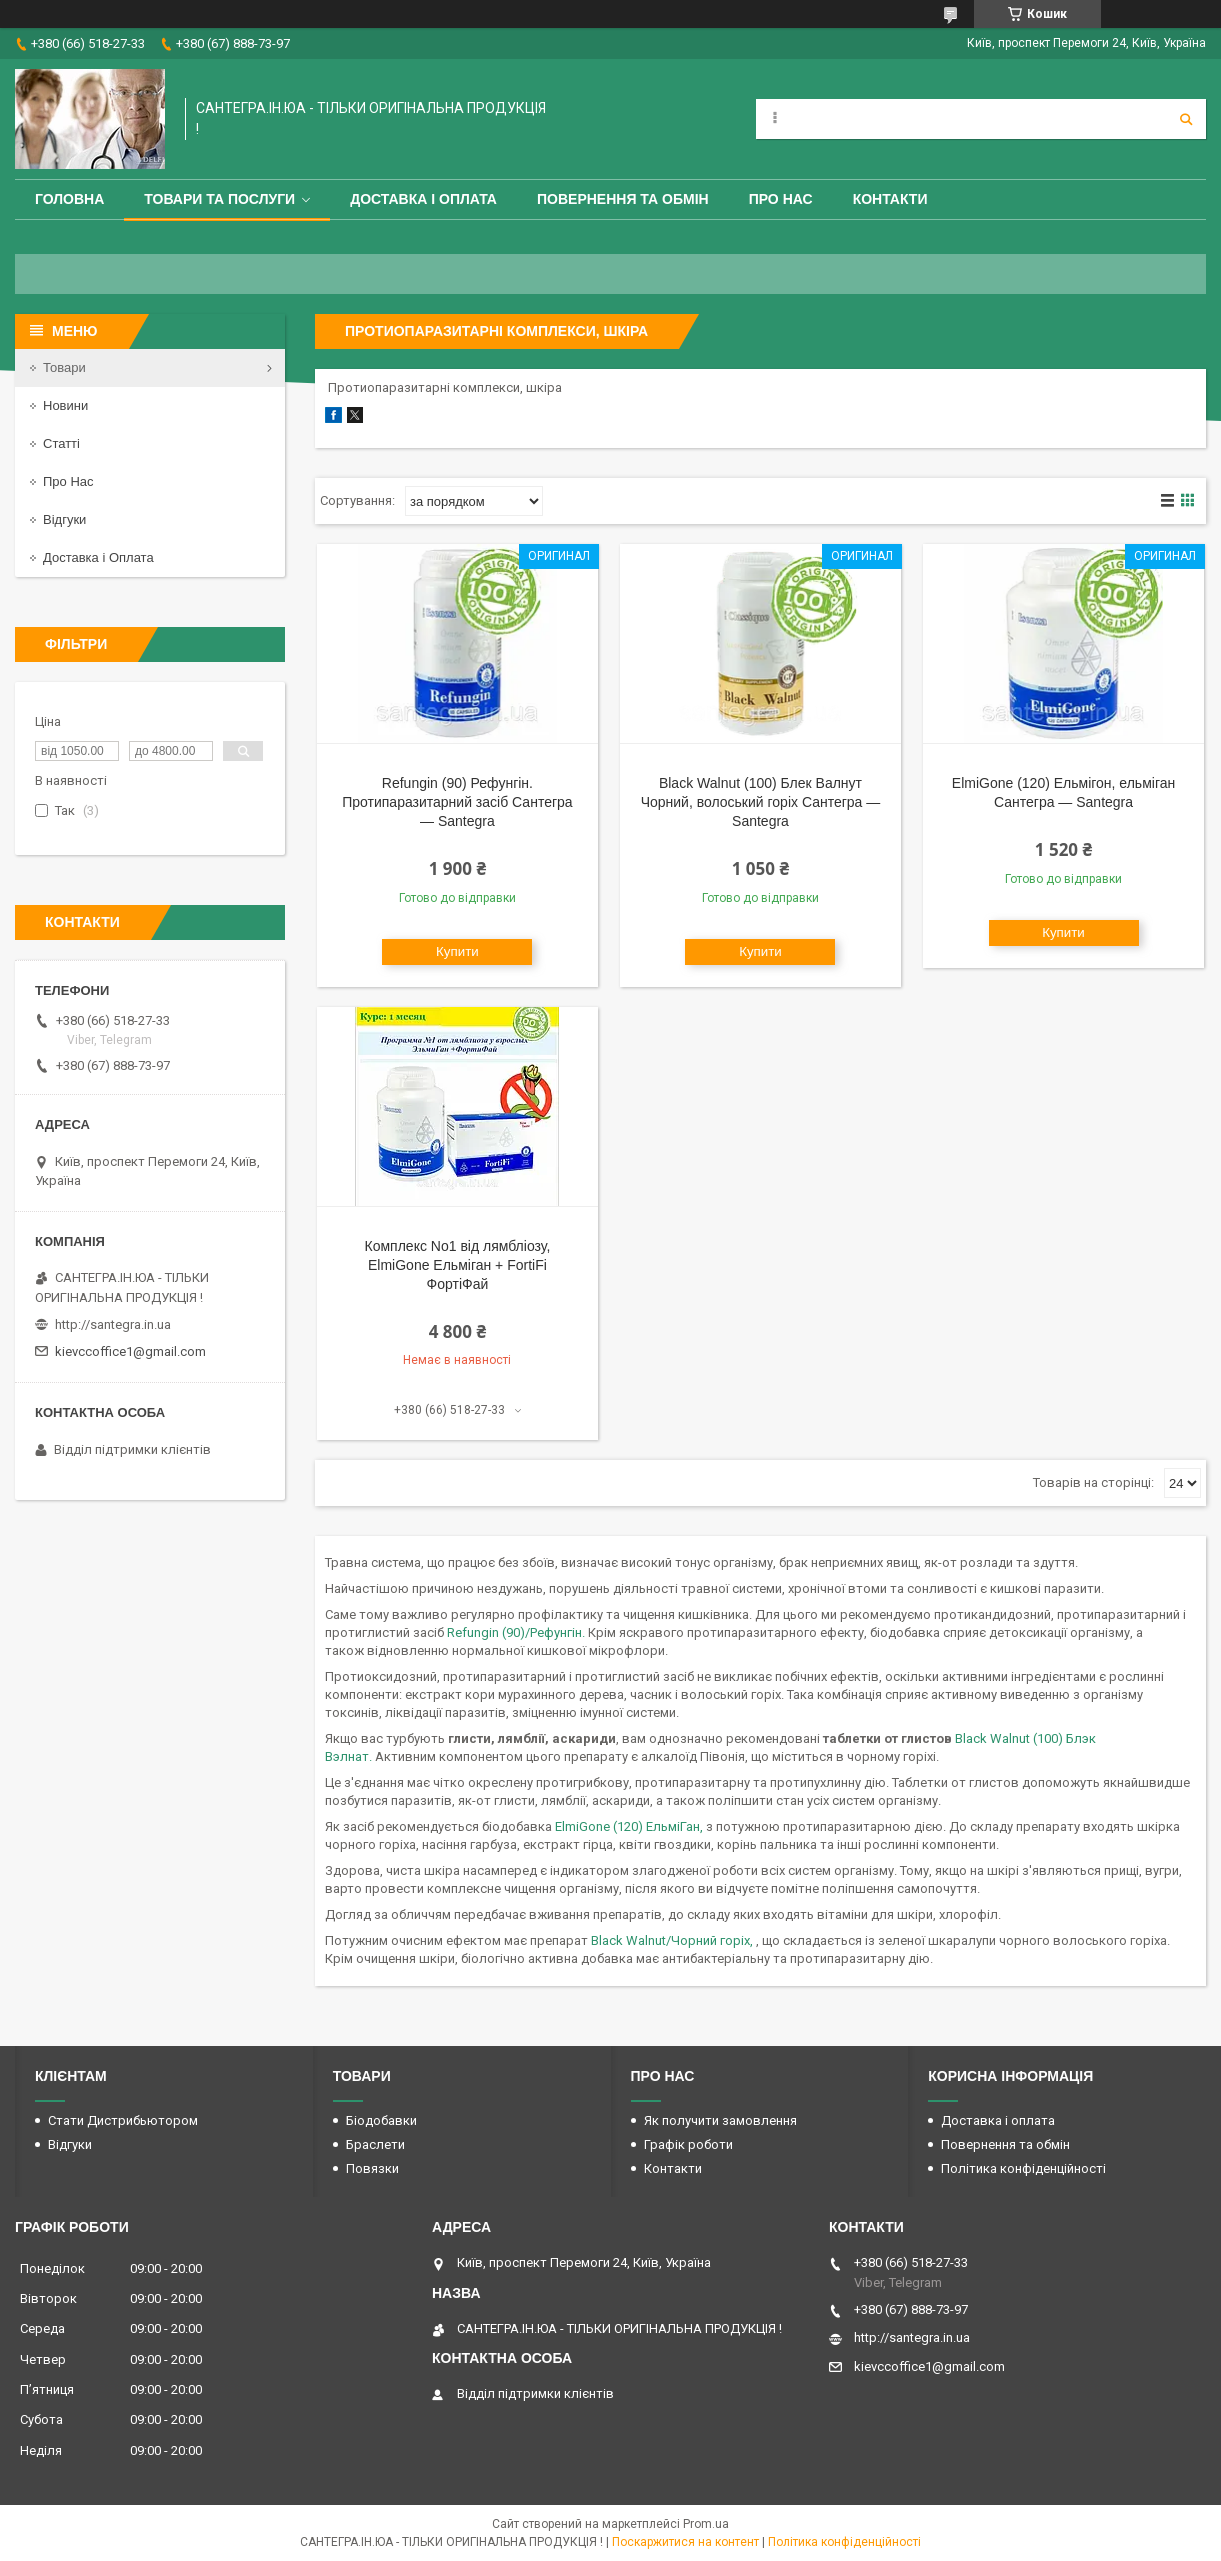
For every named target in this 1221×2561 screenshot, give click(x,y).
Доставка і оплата (423, 199)
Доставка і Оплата (98, 557)
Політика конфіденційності (1023, 2168)
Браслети (375, 2144)
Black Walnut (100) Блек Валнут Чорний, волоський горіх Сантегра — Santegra (761, 802)
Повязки (372, 2168)
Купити (457, 951)
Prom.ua (706, 2524)
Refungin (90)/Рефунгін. (517, 1632)
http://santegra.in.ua (113, 1324)
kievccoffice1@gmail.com (130, 1351)
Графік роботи (688, 2144)
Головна (69, 199)
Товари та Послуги (219, 199)
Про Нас (781, 199)
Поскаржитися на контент (685, 2542)
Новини (65, 405)
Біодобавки (381, 2120)
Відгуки (64, 519)
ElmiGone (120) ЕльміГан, (630, 1826)
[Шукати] (1186, 119)
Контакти (890, 199)
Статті (61, 443)
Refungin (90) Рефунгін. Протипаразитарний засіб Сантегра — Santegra (457, 802)
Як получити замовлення (720, 2120)
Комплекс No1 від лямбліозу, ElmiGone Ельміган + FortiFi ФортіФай (458, 1265)
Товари (64, 367)
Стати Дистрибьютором (123, 2120)
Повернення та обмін (623, 199)
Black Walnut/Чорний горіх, (672, 1940)
